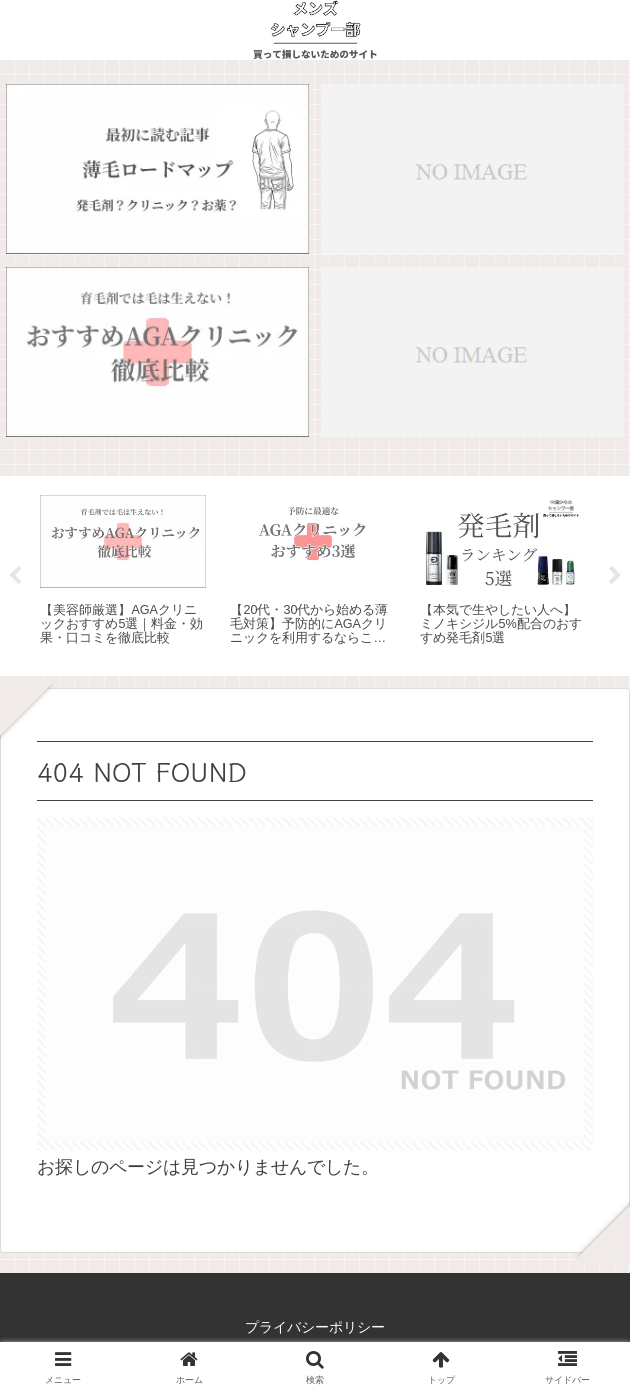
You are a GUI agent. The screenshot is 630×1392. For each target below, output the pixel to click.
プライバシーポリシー (315, 1327)
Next (615, 576)
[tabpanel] (123, 572)
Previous (15, 576)
